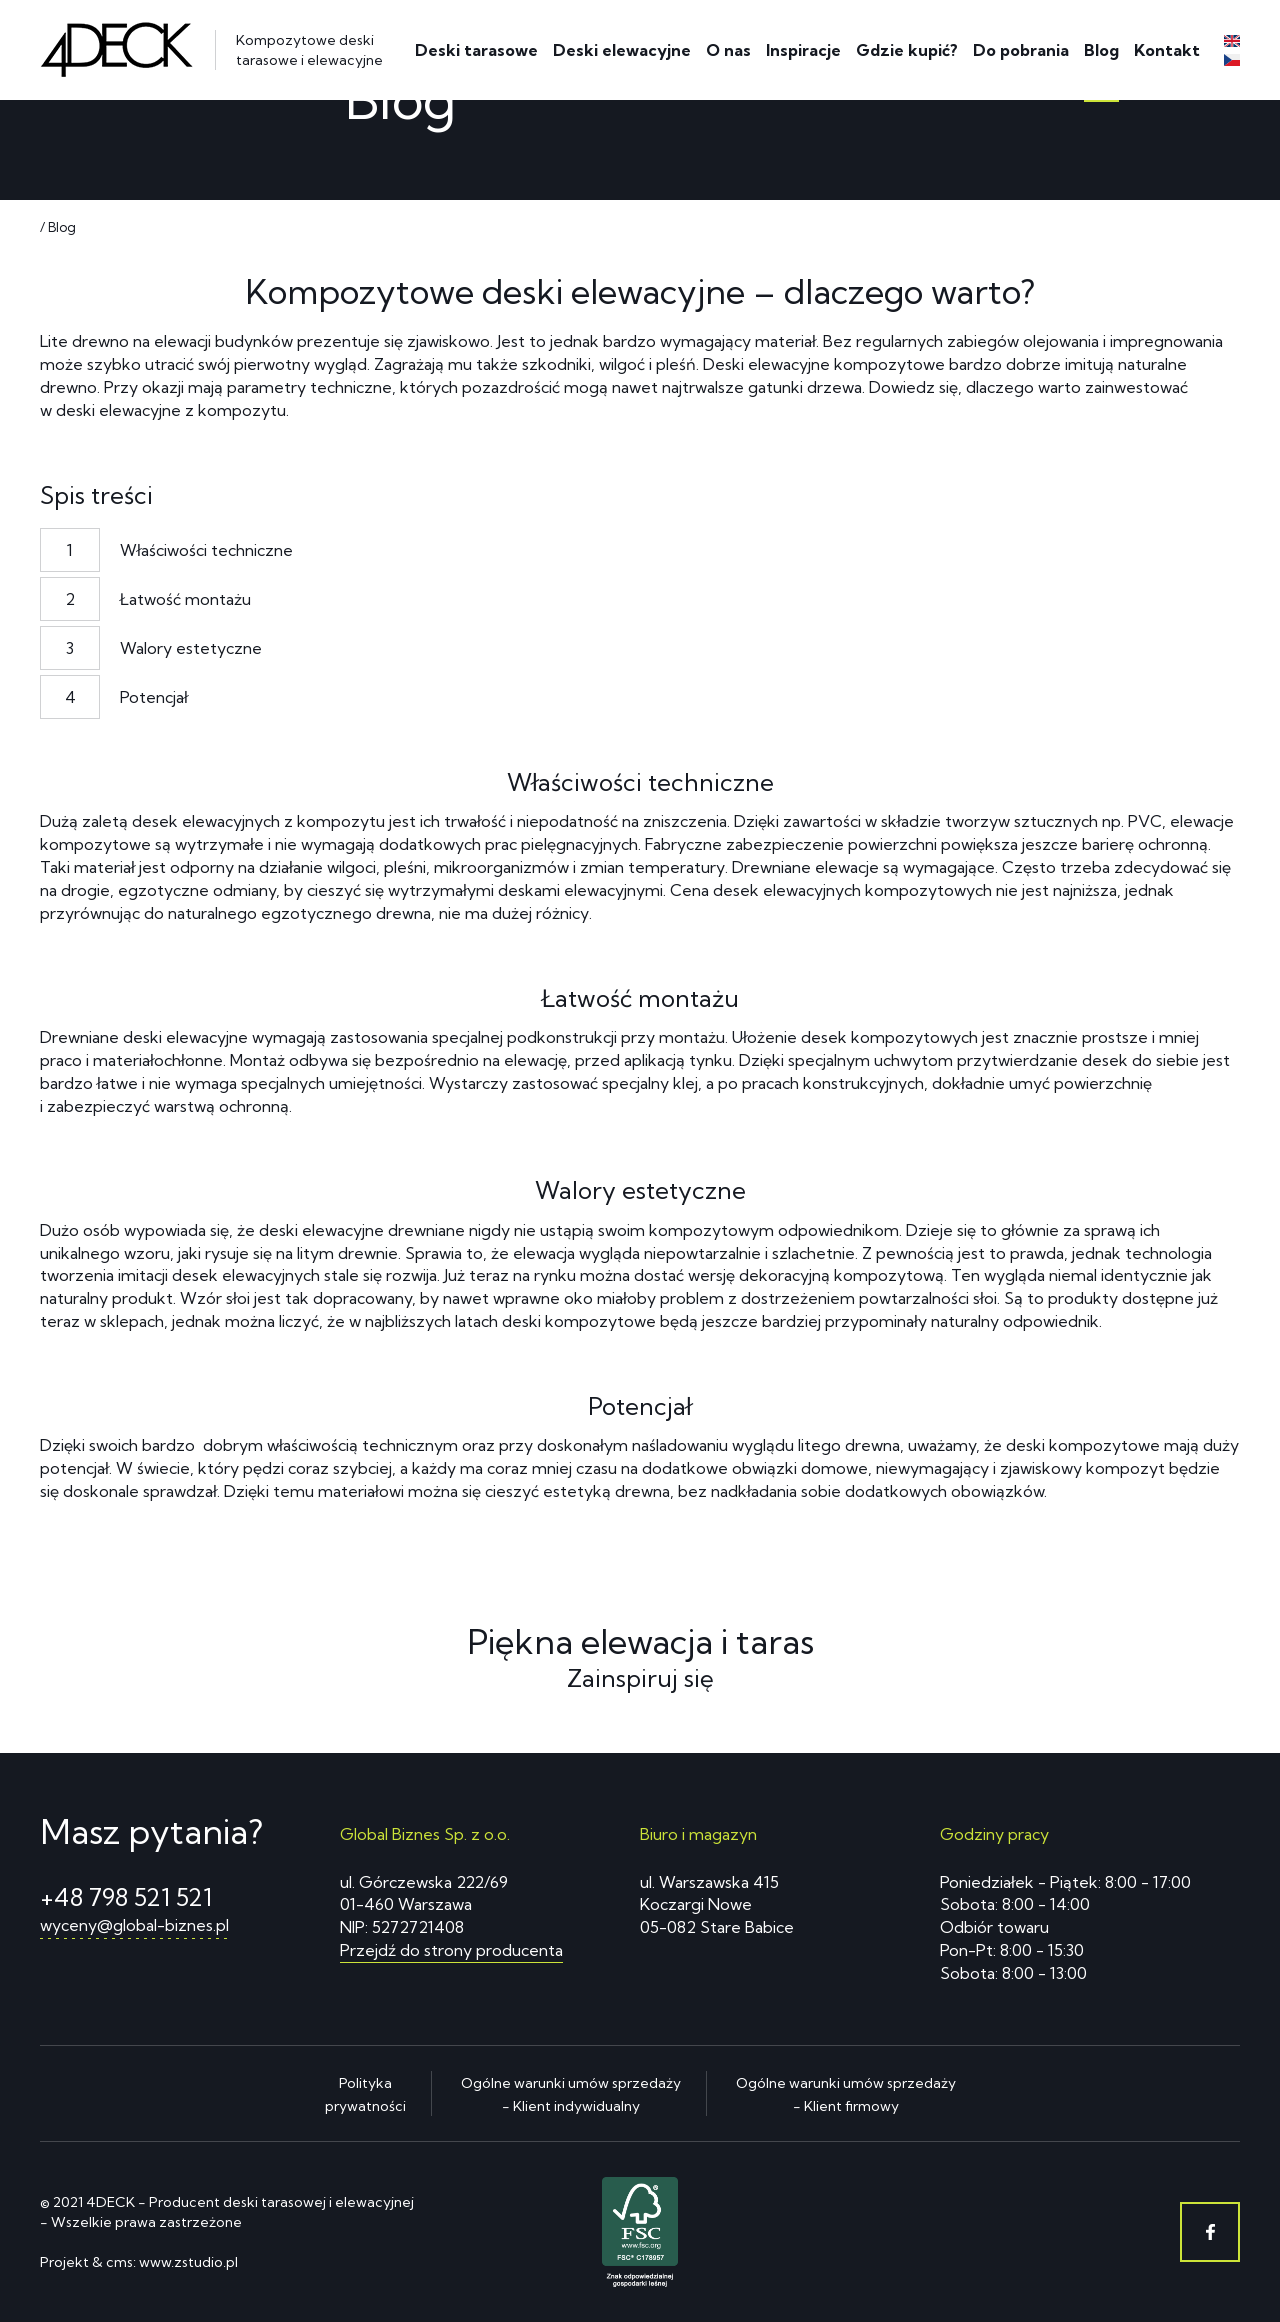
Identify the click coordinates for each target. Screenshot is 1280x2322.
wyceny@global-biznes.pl (134, 1925)
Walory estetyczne (191, 648)
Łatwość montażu (185, 599)
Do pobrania (1021, 50)
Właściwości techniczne (206, 550)
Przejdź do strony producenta (451, 1950)
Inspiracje (803, 50)
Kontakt (1167, 50)
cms (119, 2262)
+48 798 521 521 (126, 1897)
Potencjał (154, 697)
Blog (1101, 50)
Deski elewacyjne (622, 50)
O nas (728, 50)
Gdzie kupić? (907, 50)
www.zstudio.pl (188, 2262)
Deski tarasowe (476, 50)
